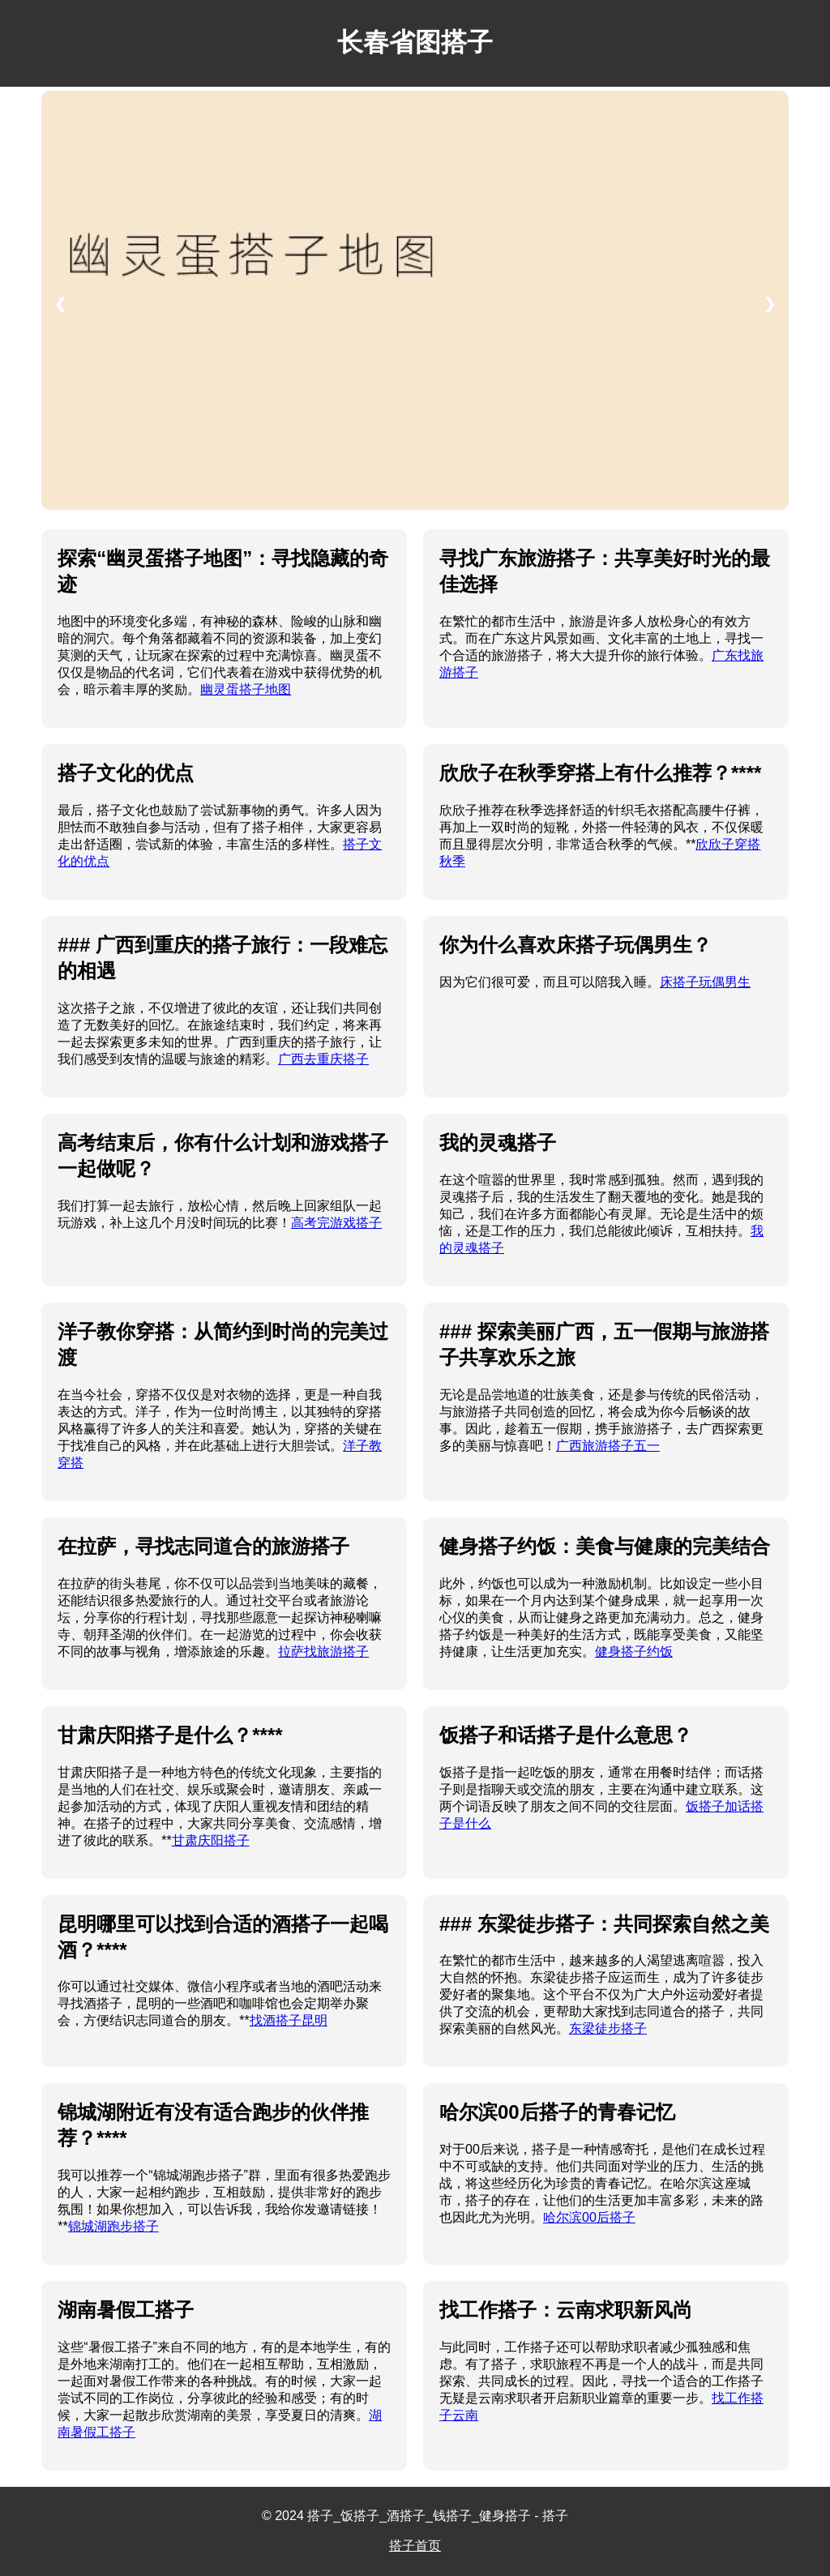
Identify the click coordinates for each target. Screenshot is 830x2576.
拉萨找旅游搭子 (323, 1651)
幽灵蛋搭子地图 (245, 689)
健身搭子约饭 (634, 1651)
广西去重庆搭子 (323, 1059)
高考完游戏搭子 (336, 1223)
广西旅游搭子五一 (608, 1446)
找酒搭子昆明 (288, 2020)
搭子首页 (415, 2545)
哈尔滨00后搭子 (589, 2217)
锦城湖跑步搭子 (113, 2226)
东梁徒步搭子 (608, 2028)
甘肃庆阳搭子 (211, 1840)
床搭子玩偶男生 (705, 982)
